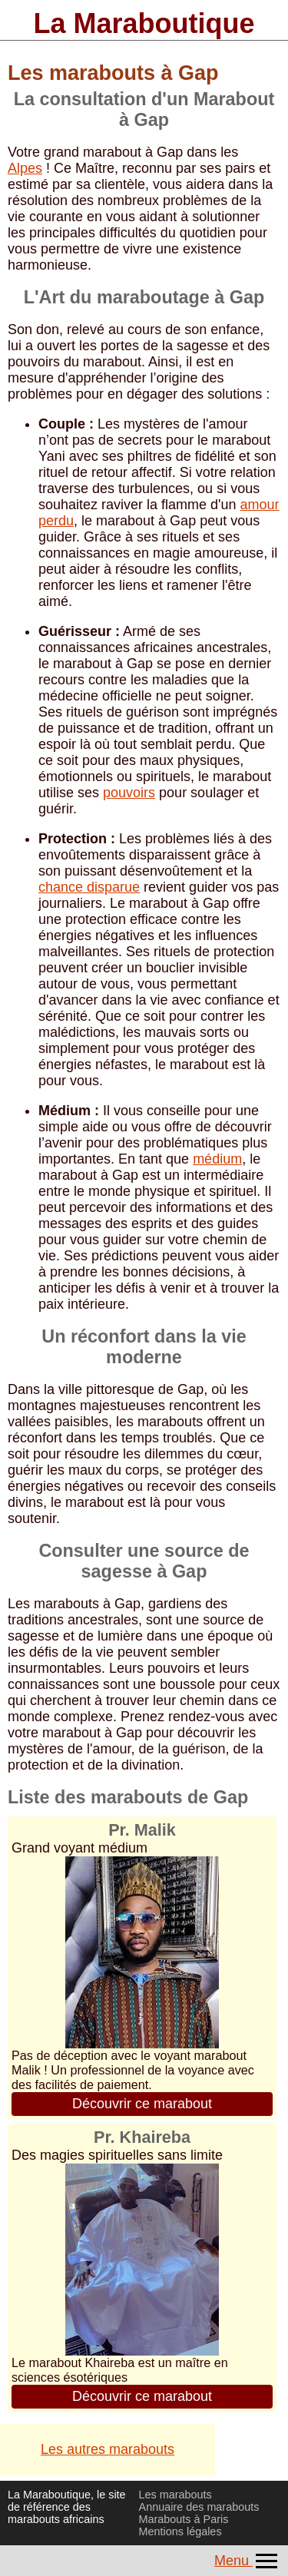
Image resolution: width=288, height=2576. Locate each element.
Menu (247, 2560)
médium (217, 1159)
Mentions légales (180, 2531)
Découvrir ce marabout (142, 2103)
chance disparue (89, 887)
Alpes (25, 168)
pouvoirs (129, 792)
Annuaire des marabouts (199, 2507)
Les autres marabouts (107, 2449)
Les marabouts (175, 2494)
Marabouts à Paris (184, 2519)
